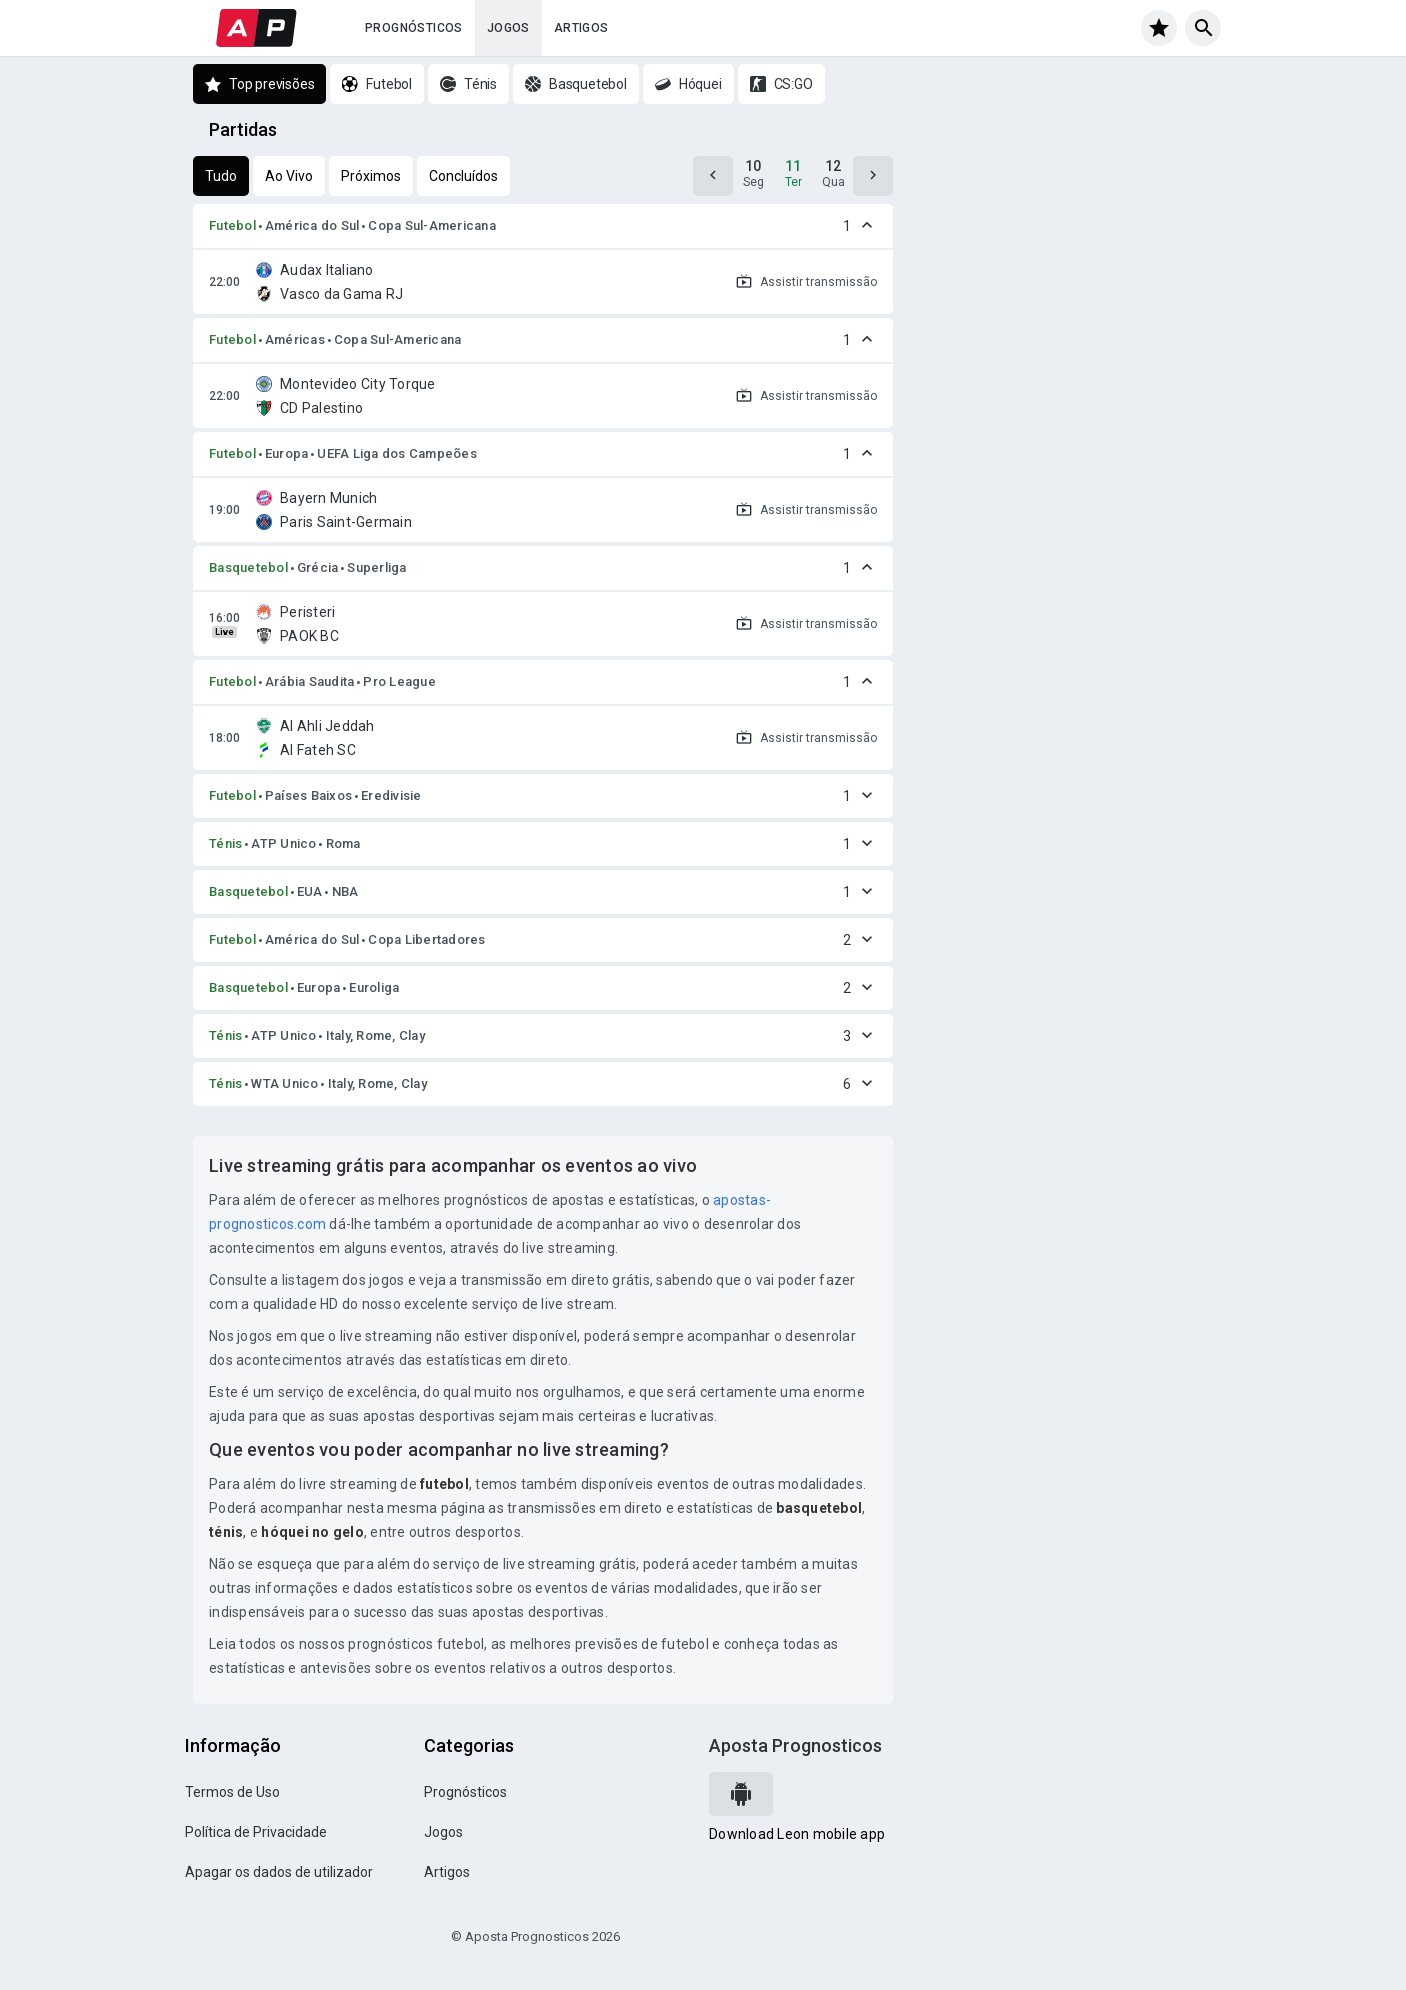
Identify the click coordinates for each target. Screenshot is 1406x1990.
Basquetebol (248, 567)
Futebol (232, 225)
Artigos (581, 28)
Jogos (508, 28)
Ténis (225, 843)
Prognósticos (414, 28)
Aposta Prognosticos (795, 1745)
